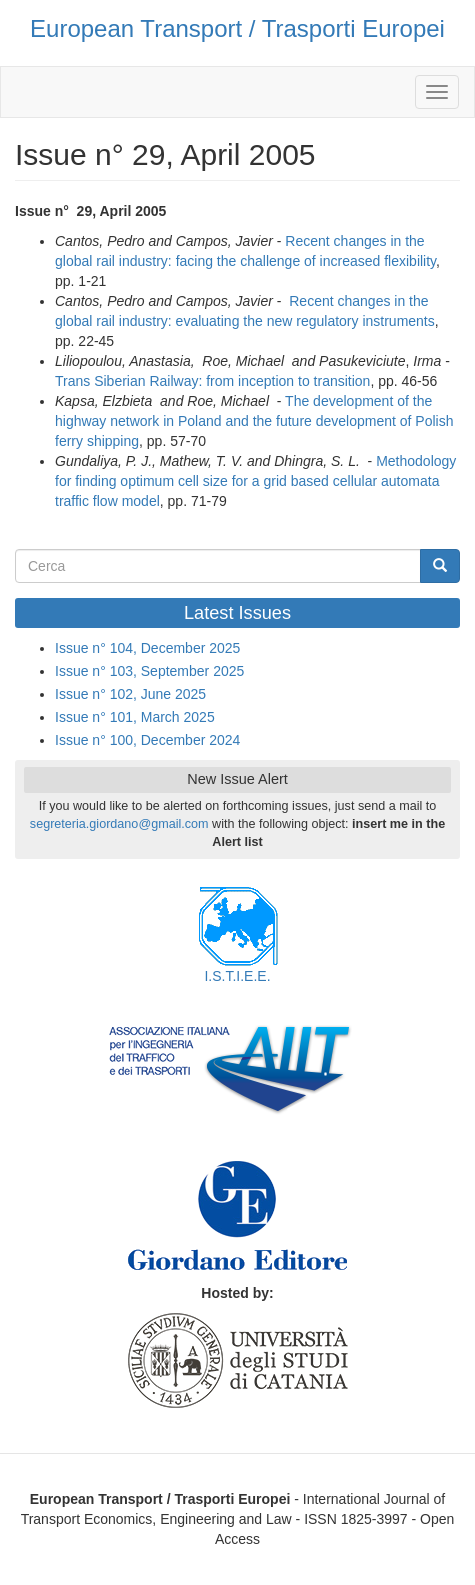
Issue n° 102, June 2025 (130, 694)
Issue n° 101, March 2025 (135, 717)
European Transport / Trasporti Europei (237, 28)
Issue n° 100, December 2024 (147, 740)
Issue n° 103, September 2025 (149, 671)
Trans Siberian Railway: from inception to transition (212, 381)
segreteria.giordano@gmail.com (119, 824)
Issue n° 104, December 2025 (147, 648)
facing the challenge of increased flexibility (306, 261)
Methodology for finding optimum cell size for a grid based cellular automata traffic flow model (255, 481)
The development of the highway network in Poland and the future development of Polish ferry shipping (254, 421)
